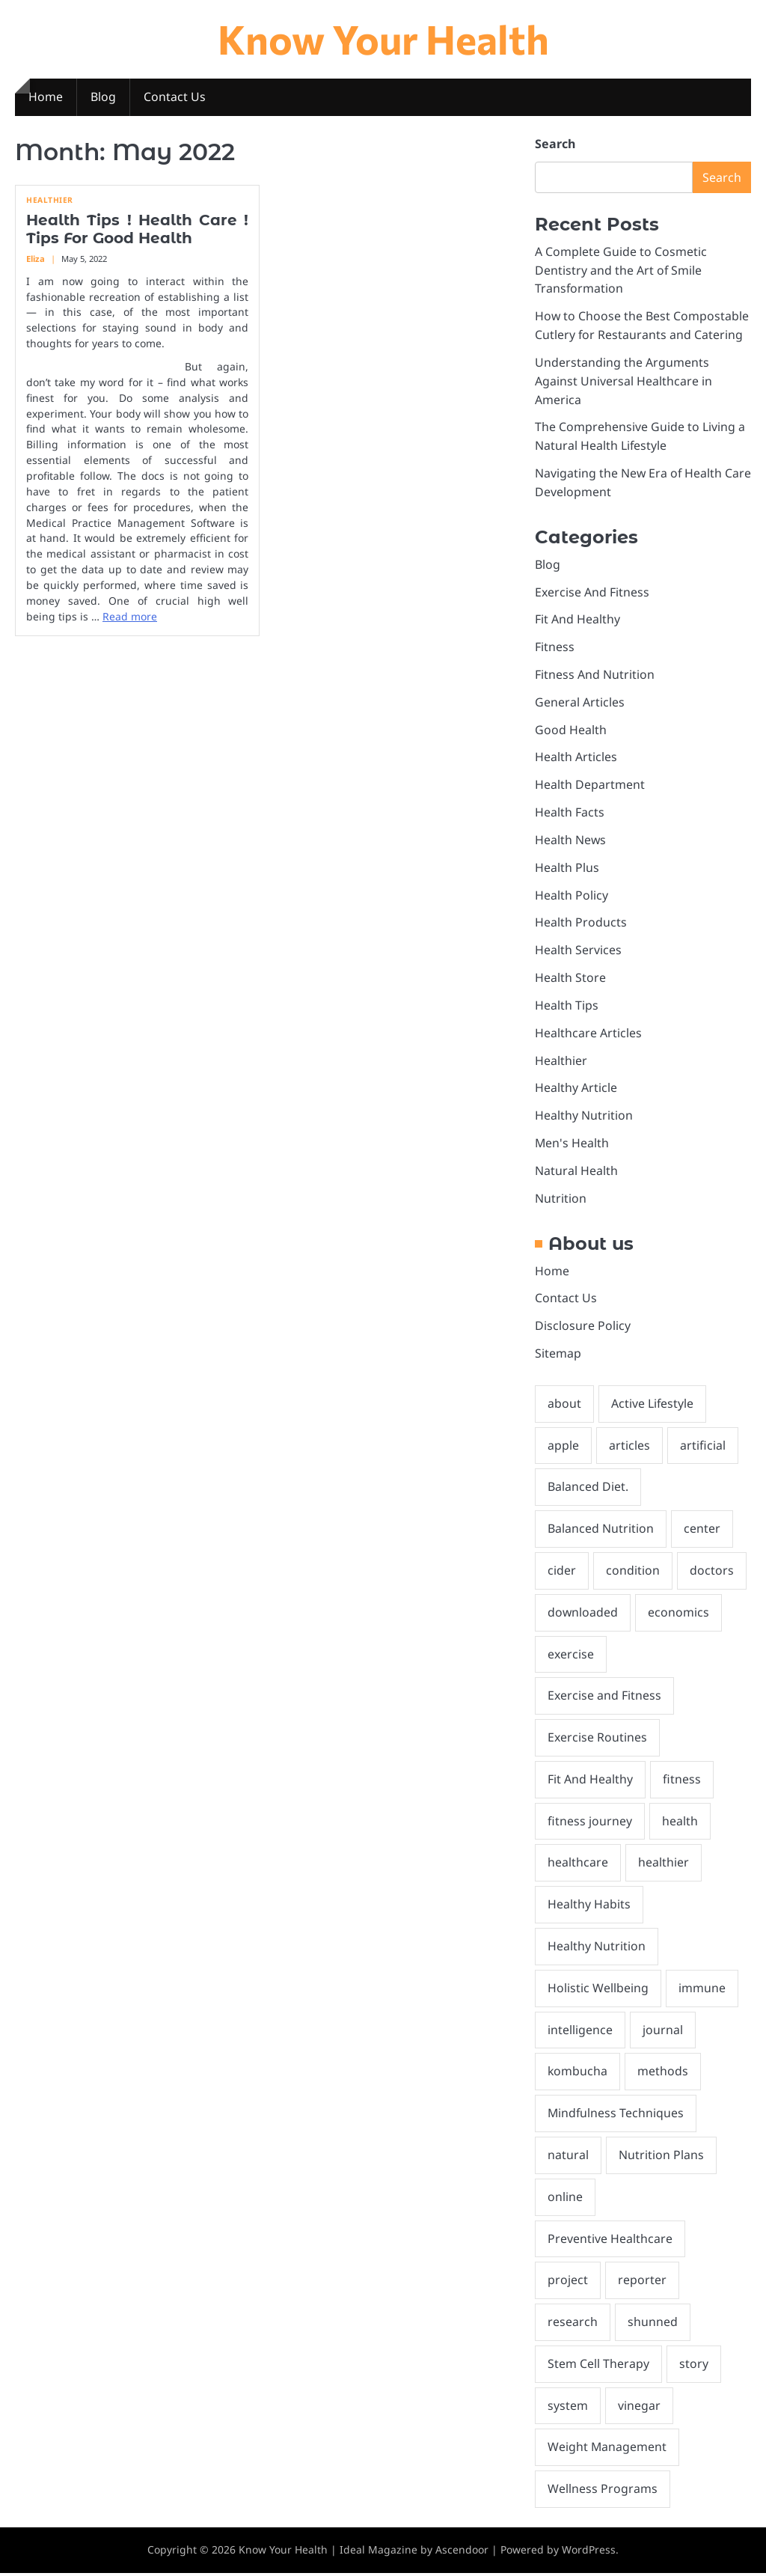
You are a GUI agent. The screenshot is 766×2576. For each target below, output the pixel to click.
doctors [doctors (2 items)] (712, 1572)
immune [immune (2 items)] (702, 1990)
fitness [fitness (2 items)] (682, 1781)
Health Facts (569, 813)
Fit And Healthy (577, 620)
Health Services (578, 951)
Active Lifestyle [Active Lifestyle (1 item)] (652, 1405)
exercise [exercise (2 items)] (571, 1655)
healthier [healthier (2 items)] (663, 1865)
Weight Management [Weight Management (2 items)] (607, 2450)
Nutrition (560, 1199)
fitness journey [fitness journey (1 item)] (590, 1823)
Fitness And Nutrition (595, 676)
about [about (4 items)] (564, 1405)
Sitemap (558, 1354)
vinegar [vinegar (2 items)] (639, 2408)
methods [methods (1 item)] (662, 2074)
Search (555, 144)
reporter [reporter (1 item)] (642, 2282)
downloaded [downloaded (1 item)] (583, 1613)
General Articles (580, 703)
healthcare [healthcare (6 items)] (578, 1865)
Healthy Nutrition (584, 1116)
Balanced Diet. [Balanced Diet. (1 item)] (588, 1488)
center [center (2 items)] (702, 1530)
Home (45, 97)
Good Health (571, 730)
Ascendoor (461, 2552)
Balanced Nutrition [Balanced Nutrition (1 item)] (601, 1530)
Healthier (49, 201)
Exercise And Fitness (592, 593)
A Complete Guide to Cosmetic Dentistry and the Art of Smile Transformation (621, 271)
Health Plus (567, 869)
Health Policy (571, 896)
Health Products (581, 923)
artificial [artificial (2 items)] (703, 1446)
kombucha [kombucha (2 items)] (577, 2074)
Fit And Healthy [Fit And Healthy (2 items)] (590, 1781)
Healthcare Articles (588, 1034)
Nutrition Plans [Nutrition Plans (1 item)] (661, 2157)
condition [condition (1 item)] (633, 1572)
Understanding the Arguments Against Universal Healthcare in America (623, 382)
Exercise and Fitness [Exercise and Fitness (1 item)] (604, 1697)
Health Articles (576, 758)
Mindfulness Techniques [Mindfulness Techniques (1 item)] (616, 2116)
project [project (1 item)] (568, 2282)
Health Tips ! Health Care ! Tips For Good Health (137, 230)
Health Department (590, 786)
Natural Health (576, 1172)
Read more (129, 617)
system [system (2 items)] (568, 2408)
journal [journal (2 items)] (663, 2032)
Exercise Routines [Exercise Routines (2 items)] (597, 1739)
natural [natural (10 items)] (568, 2157)
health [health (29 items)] (680, 1823)
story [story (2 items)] (693, 2366)
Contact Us (175, 97)
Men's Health (572, 1144)
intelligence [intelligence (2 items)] (580, 2032)
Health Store (570, 979)
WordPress (589, 2552)
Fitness (554, 648)
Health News (570, 841)
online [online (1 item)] (565, 2199)
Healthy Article (576, 1089)
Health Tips (566, 1006)
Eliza (35, 259)
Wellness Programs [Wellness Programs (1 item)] (603, 2491)
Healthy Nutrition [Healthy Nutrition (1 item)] (597, 1948)
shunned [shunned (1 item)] (653, 2324)
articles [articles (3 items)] (629, 1446)
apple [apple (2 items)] (563, 1446)
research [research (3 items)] (573, 2324)
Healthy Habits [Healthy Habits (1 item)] (589, 1906)
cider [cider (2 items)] (562, 1572)
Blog (103, 97)
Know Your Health (383, 39)
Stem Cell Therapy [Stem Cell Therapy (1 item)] (598, 2366)
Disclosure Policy (583, 1327)
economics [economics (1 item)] (678, 1613)
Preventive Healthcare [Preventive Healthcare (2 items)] (610, 2240)
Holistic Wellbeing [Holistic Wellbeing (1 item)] (598, 1990)
